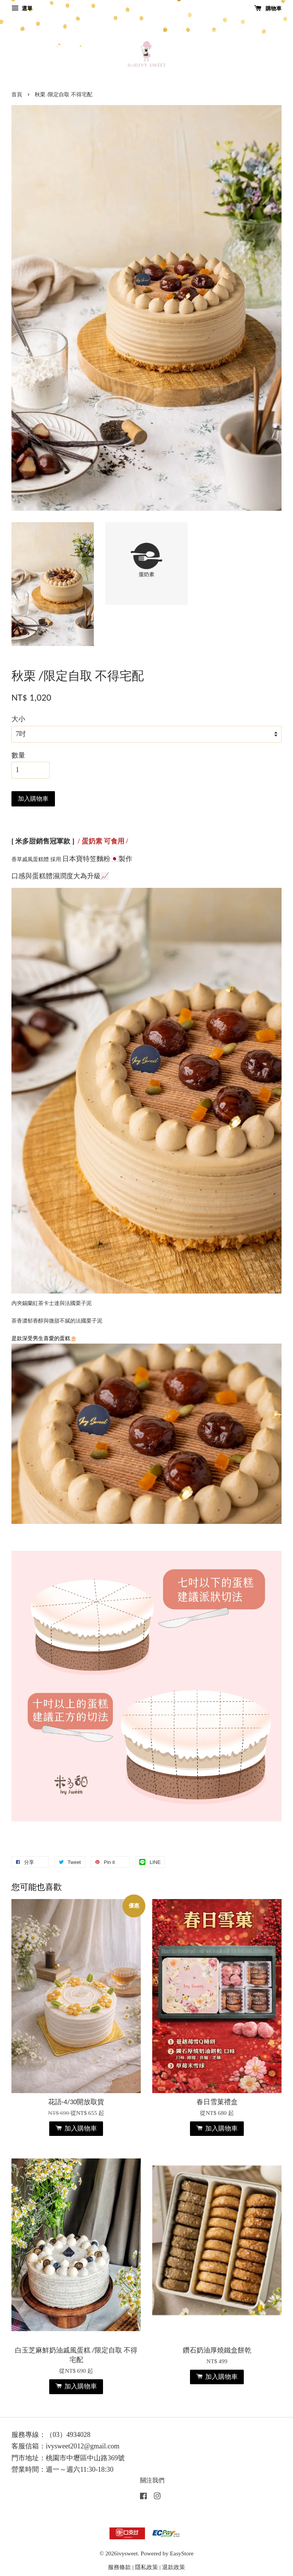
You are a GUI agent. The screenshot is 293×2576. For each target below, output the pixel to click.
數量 (18, 755)
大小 (18, 719)
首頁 (16, 94)
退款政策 (173, 2567)
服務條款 (119, 2567)
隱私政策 (146, 2567)
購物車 (268, 9)
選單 (21, 9)
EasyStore (181, 2553)
